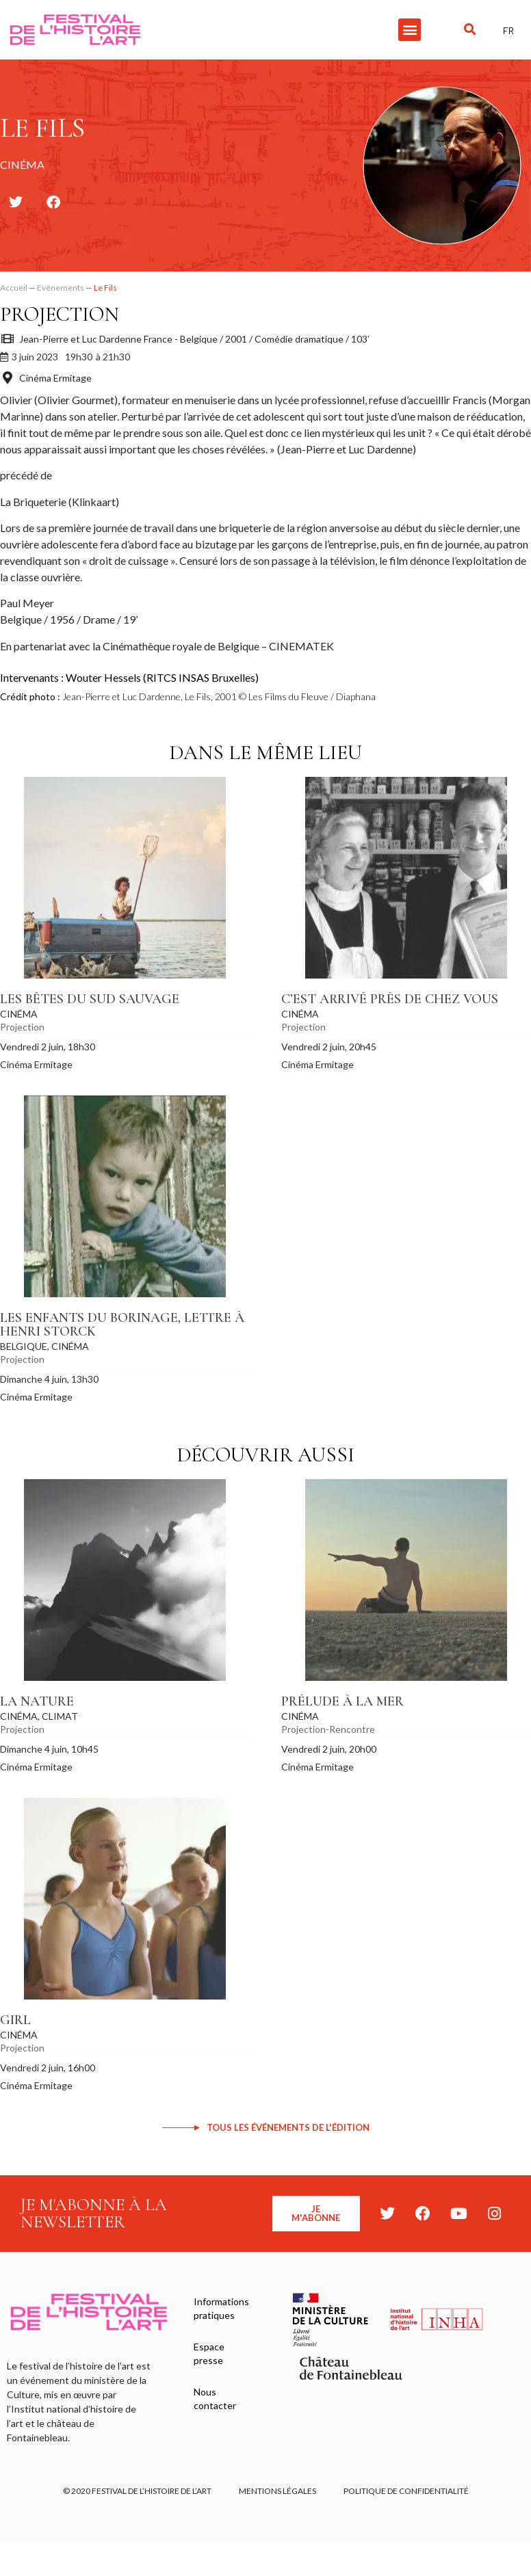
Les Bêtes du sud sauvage (89, 999)
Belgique (23, 1346)
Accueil (13, 287)
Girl (15, 2020)
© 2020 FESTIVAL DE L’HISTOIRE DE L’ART (137, 2491)
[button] (409, 29)
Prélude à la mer (342, 1701)
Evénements (60, 287)
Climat (60, 1716)
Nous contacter (215, 2398)
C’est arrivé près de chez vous (389, 999)
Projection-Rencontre (328, 1729)
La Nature (37, 1701)
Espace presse (209, 2353)
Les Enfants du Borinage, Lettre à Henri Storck (122, 1325)
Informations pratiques (221, 2308)
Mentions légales (277, 2491)
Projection (59, 314)
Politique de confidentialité (406, 2491)
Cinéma (19, 1014)
